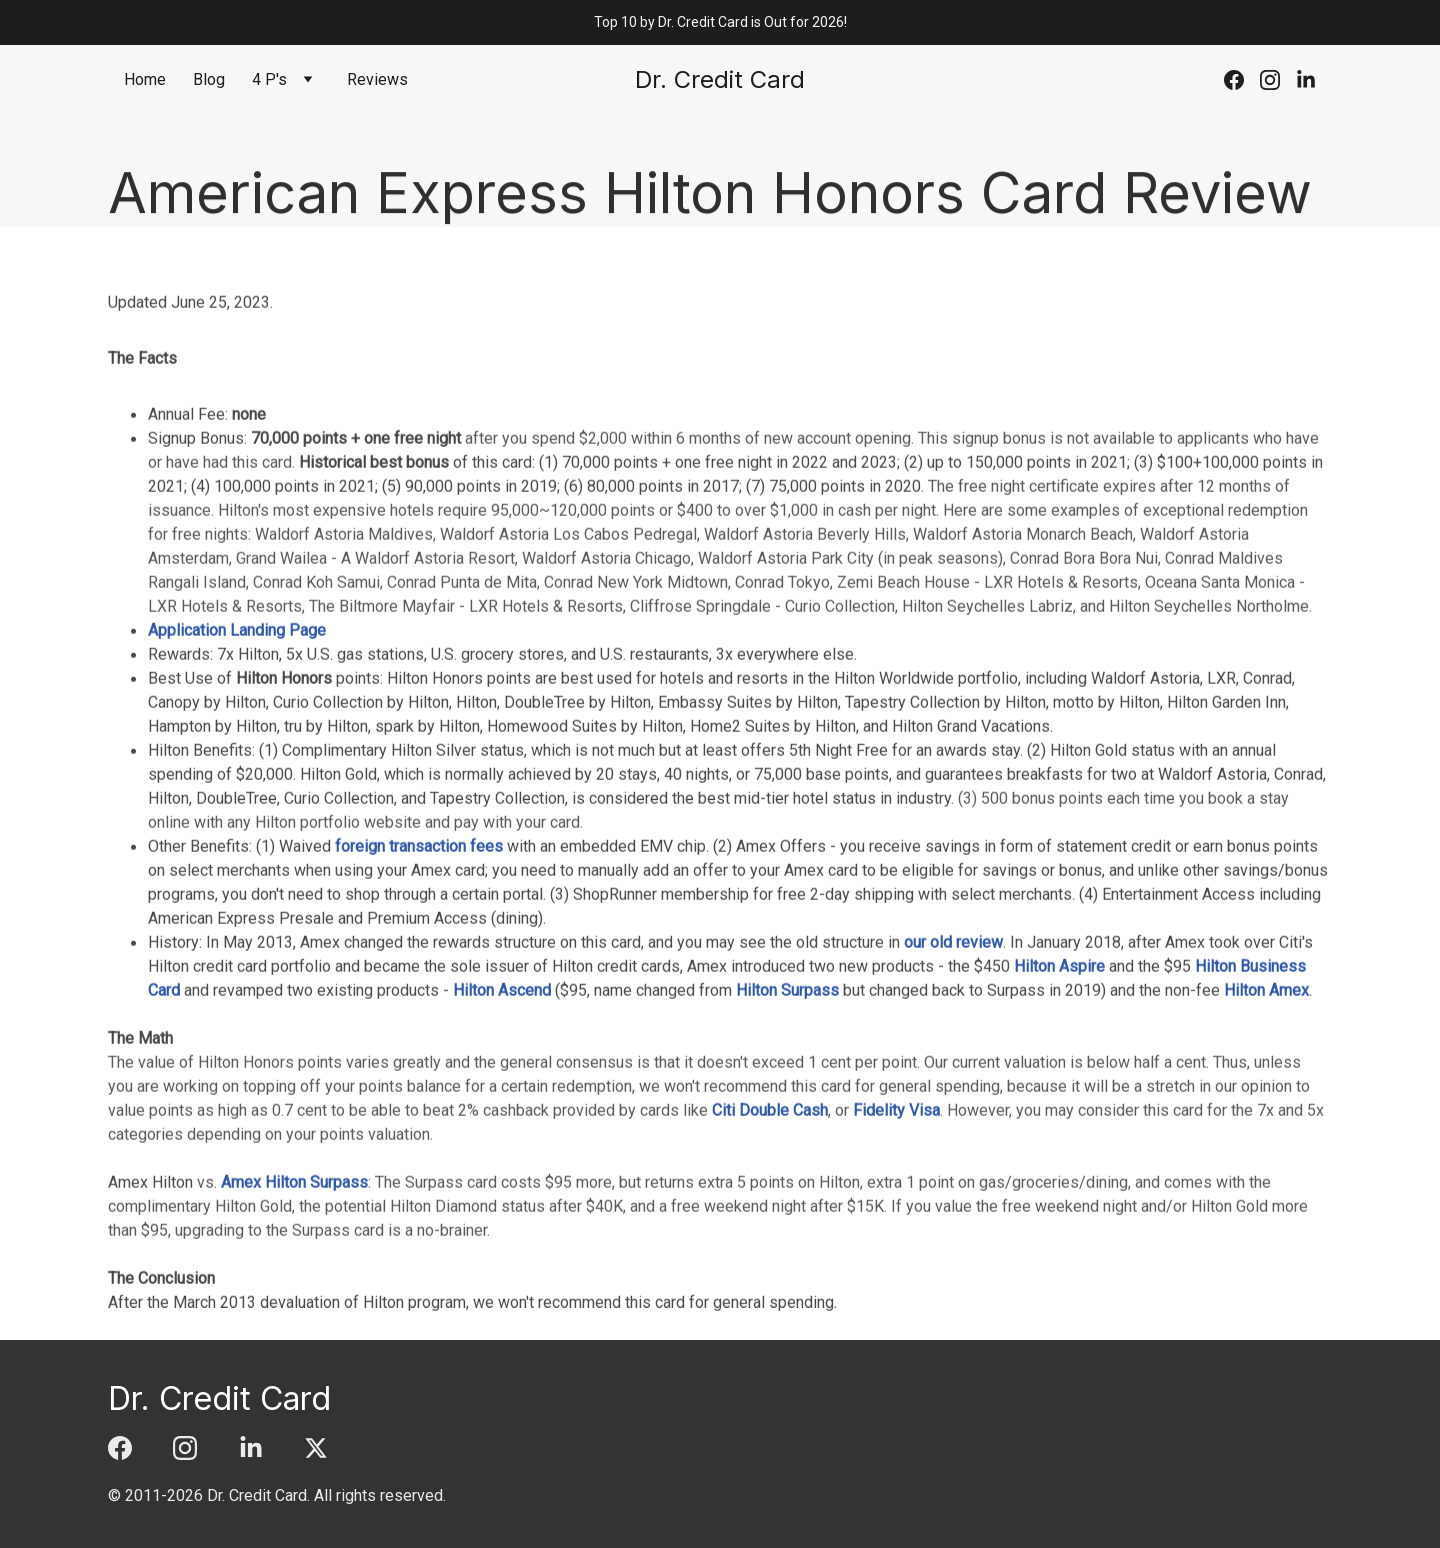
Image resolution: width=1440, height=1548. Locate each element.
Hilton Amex (1266, 1099)
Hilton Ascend (502, 1099)
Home (145, 79)
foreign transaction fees (419, 955)
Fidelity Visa (896, 1219)
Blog (209, 79)
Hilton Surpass (787, 1099)
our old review (953, 1051)
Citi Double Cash (770, 1219)
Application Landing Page (237, 739)
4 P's (269, 79)
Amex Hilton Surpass (294, 1291)
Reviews (377, 79)
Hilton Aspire (1059, 1075)
